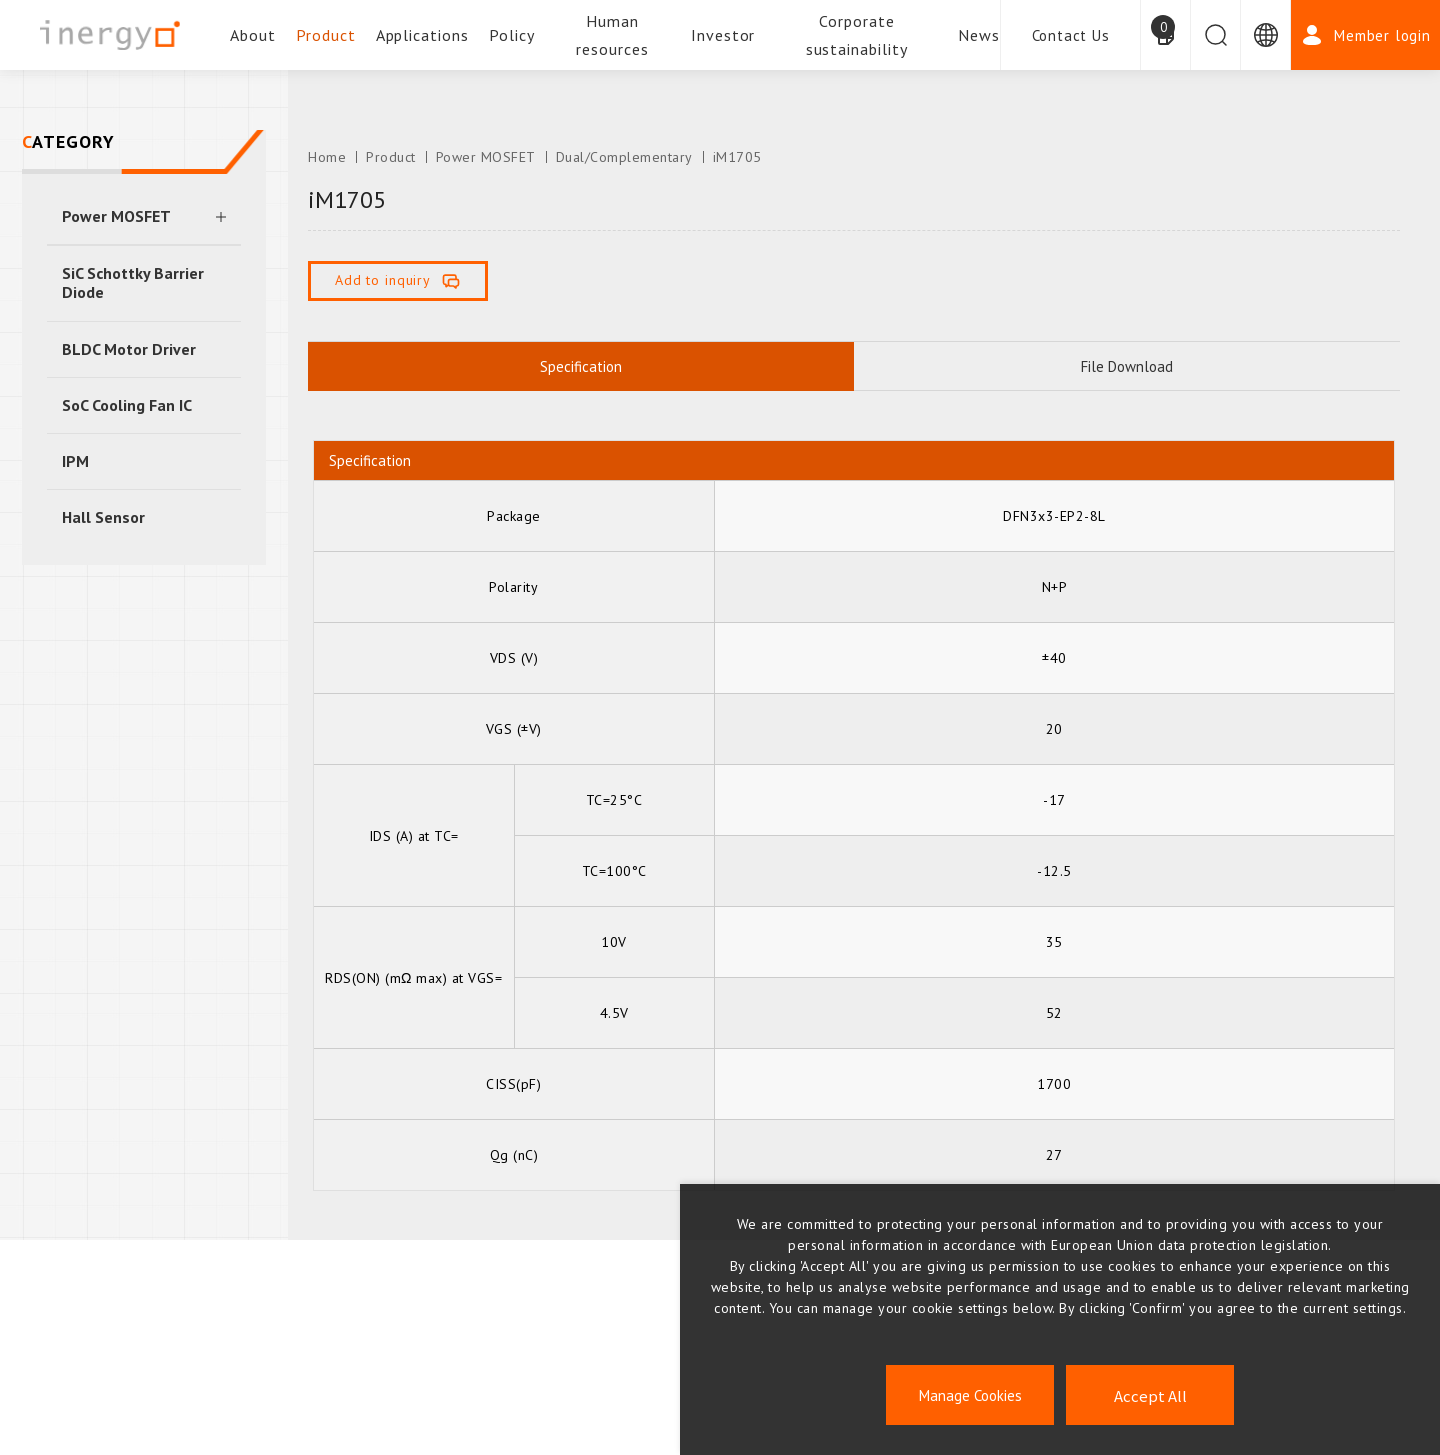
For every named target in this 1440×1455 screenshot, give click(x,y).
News (979, 35)
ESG (239, 1379)
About (253, 35)
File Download (1127, 366)
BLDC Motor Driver (129, 349)
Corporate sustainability (857, 35)
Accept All (1150, 1395)
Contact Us (1071, 35)
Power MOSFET (116, 216)
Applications (423, 35)
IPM (75, 461)
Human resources (612, 35)
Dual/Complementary (624, 157)
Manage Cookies (970, 1395)
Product (326, 35)
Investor (723, 35)
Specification (581, 366)
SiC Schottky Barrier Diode (133, 282)
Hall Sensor (103, 517)
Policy (512, 35)
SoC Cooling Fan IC (127, 405)
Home (327, 157)
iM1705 (737, 157)
